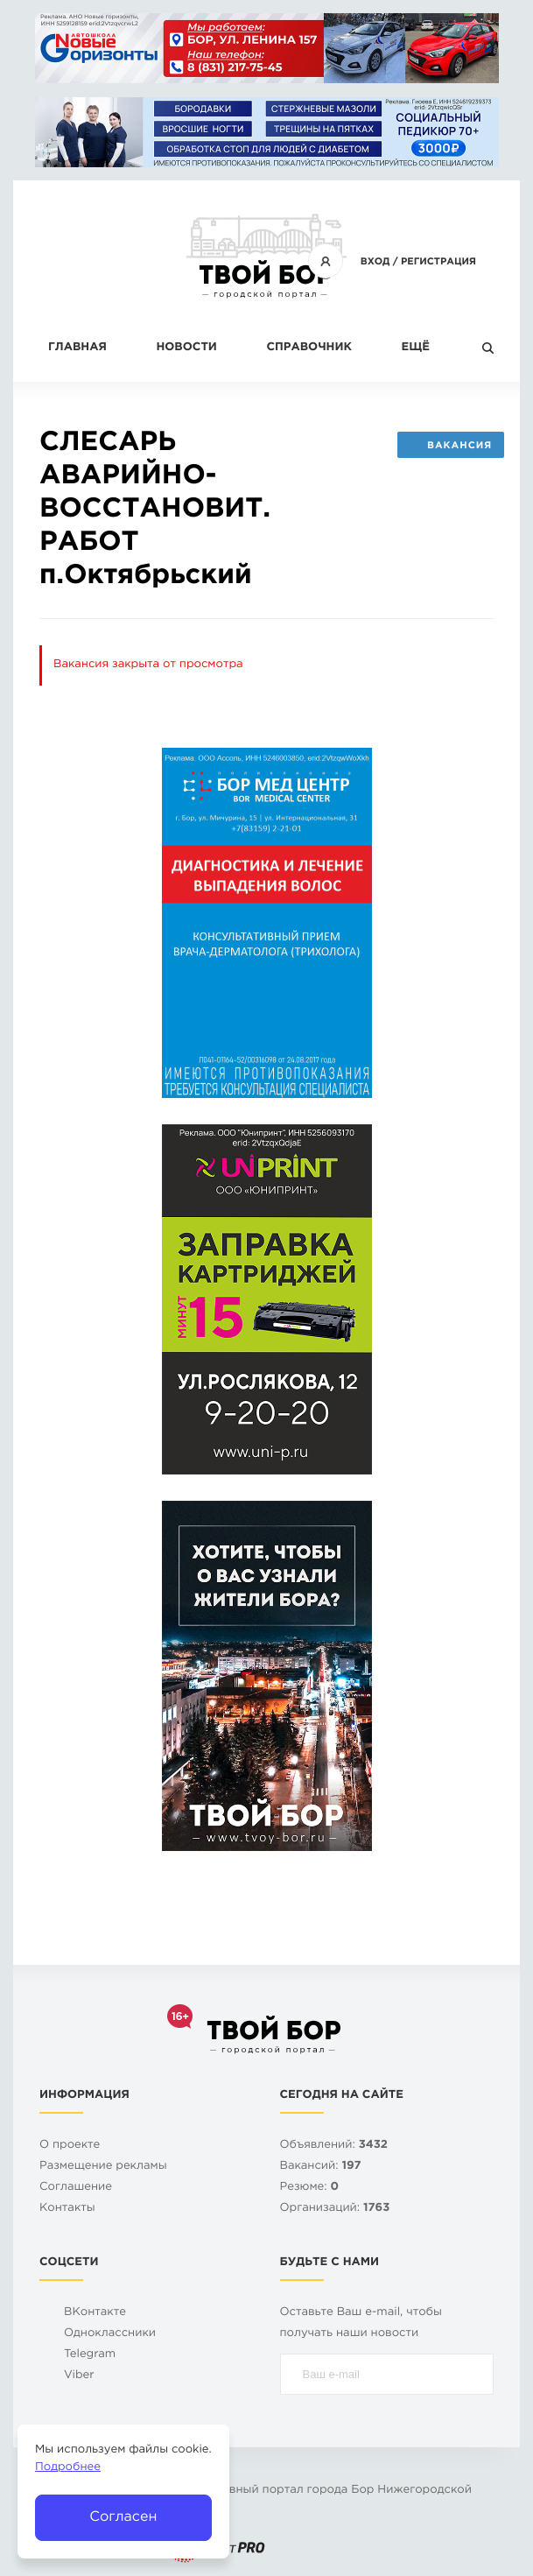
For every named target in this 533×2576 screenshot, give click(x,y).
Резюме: (310, 2187)
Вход (375, 261)
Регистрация (438, 261)
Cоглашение (75, 2187)
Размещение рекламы (103, 2166)
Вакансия (450, 445)
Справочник (309, 348)
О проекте (69, 2145)
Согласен (123, 2516)
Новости (186, 348)
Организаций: (335, 2209)
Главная (77, 348)
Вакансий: (320, 2166)
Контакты (67, 2209)
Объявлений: (334, 2145)
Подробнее (68, 2468)
